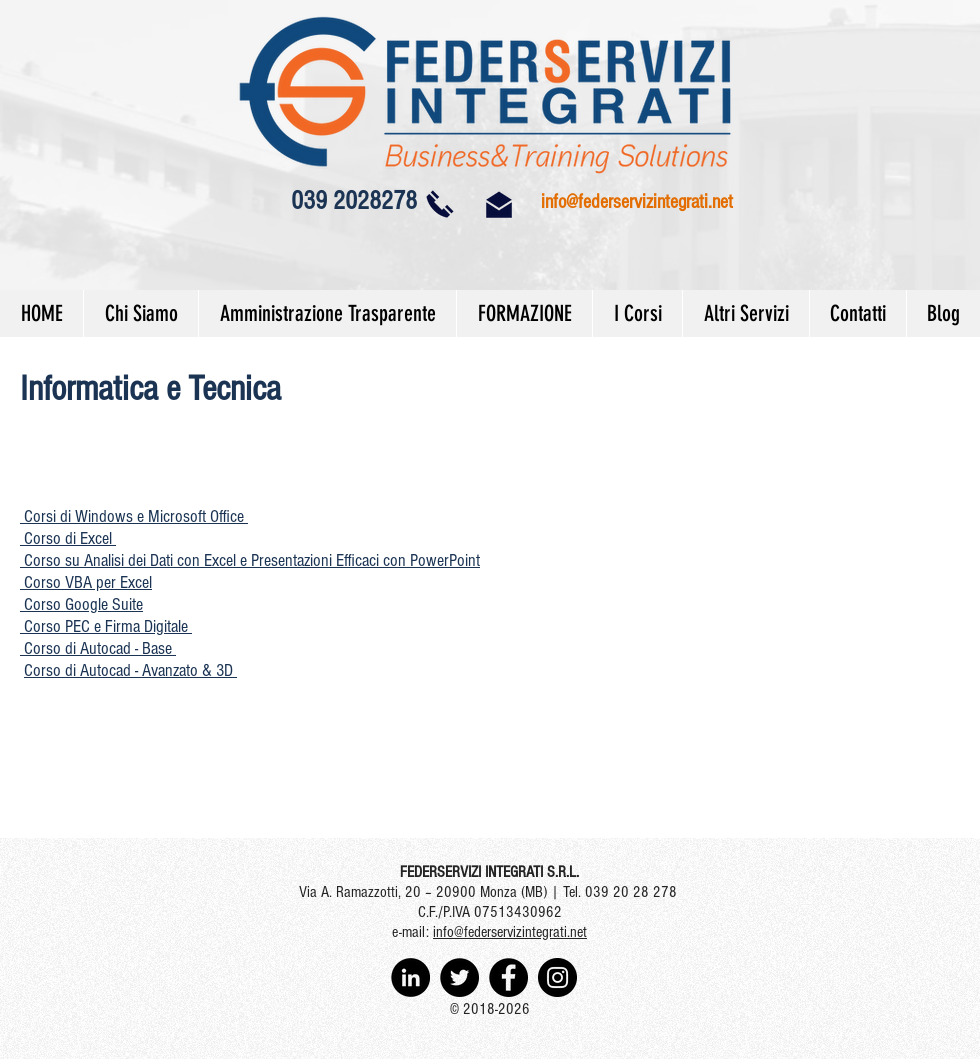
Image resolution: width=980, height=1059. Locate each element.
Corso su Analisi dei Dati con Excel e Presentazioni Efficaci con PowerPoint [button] (250, 560)
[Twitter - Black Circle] (459, 977)
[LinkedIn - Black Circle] (410, 977)
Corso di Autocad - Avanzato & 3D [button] (130, 670)
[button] (134, 517)
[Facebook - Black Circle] (508, 977)
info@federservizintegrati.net (637, 202)
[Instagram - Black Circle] (557, 977)
